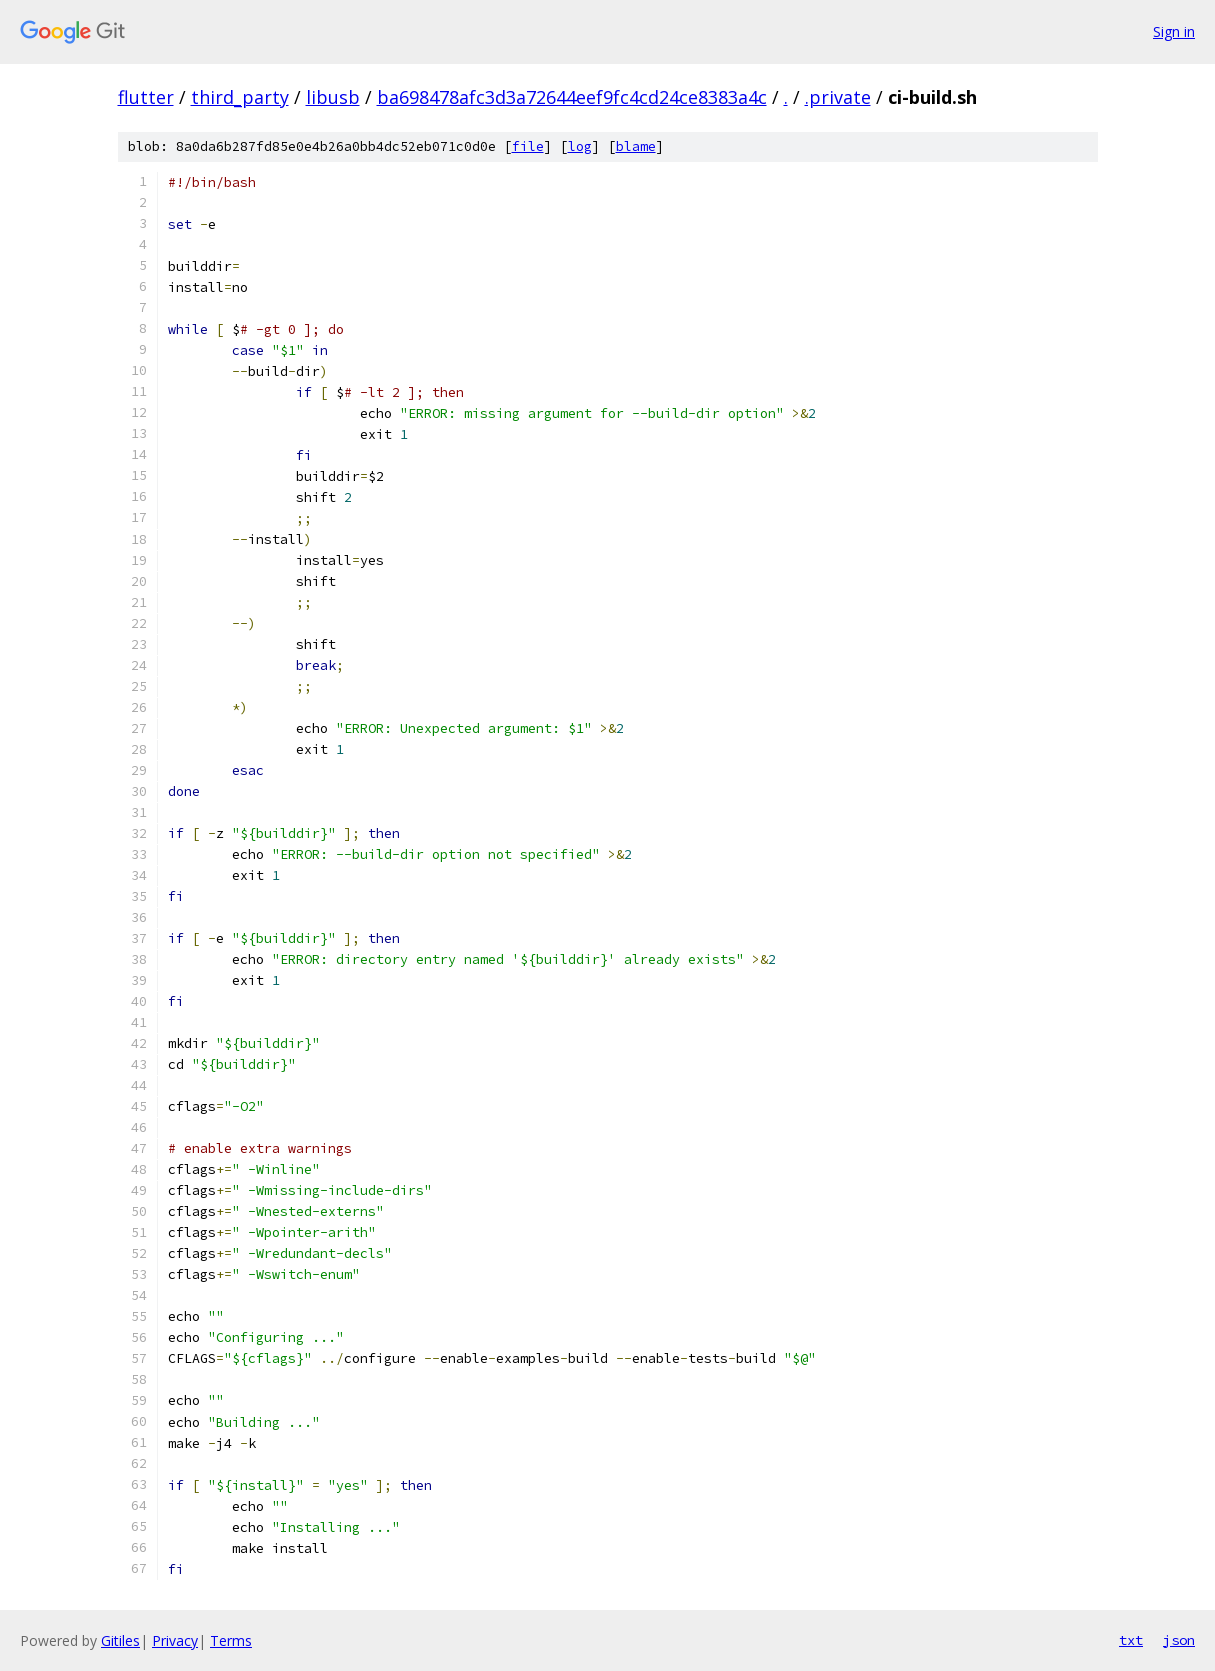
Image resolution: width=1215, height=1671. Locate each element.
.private (838, 97)
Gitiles (120, 1640)
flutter (146, 97)
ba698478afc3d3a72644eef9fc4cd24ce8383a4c (572, 97)
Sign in (1174, 31)
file (528, 146)
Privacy (175, 1640)
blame (636, 146)
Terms (231, 1640)
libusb (333, 97)
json (1179, 1640)
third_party (240, 97)
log (580, 146)
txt (1131, 1640)
